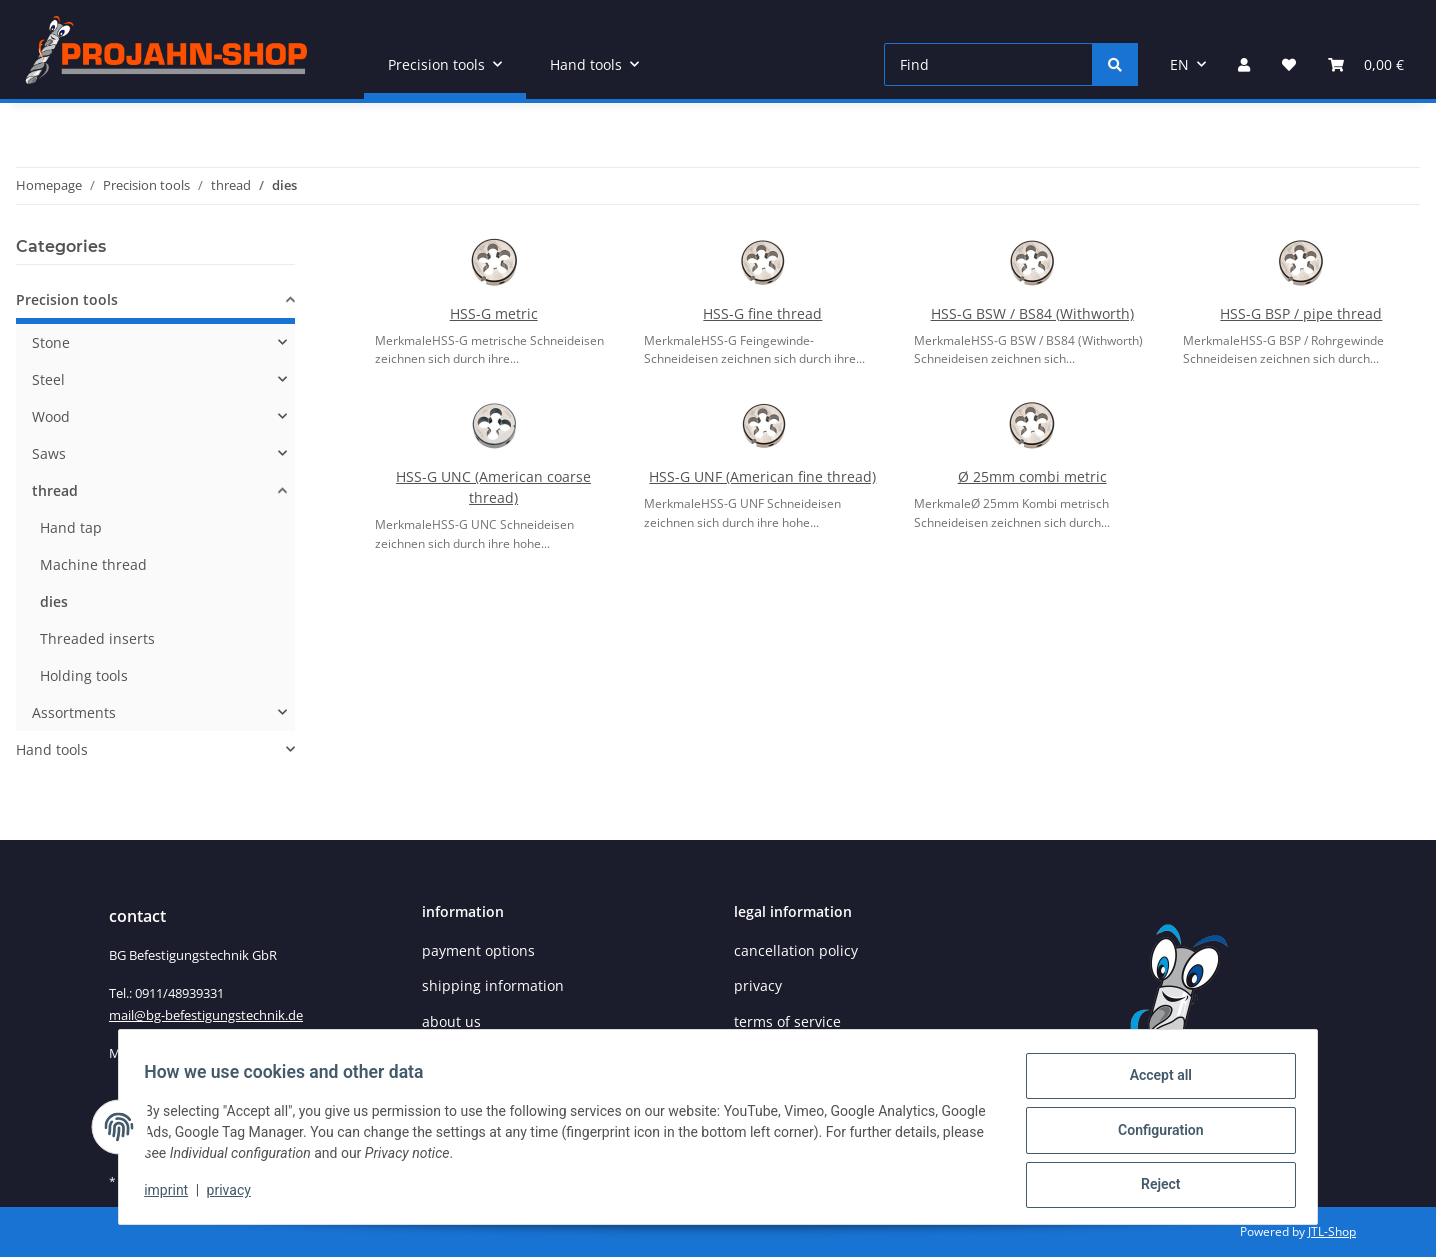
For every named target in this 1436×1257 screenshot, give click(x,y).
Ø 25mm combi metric (1032, 476)
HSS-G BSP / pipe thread (1301, 313)
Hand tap (71, 527)
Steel (48, 379)
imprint (173, 1195)
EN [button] (1179, 64)
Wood (51, 416)
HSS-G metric (494, 313)
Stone (51, 342)
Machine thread (93, 564)
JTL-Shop (1332, 1231)
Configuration (1153, 1134)
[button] (1244, 64)
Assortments (74, 712)
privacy (235, 1195)
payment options (478, 950)
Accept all (1154, 1082)
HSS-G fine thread (762, 313)
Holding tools (84, 675)
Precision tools (67, 299)
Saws (49, 453)
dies (54, 601)
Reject (1154, 1186)
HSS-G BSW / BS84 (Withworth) (1032, 313)
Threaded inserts (97, 638)
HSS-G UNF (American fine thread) (762, 476)
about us (451, 1021)
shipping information (493, 985)
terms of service (787, 1021)
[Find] (988, 64)
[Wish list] (1289, 64)
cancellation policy (796, 950)
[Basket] (1366, 64)
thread (55, 490)
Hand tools (52, 749)
